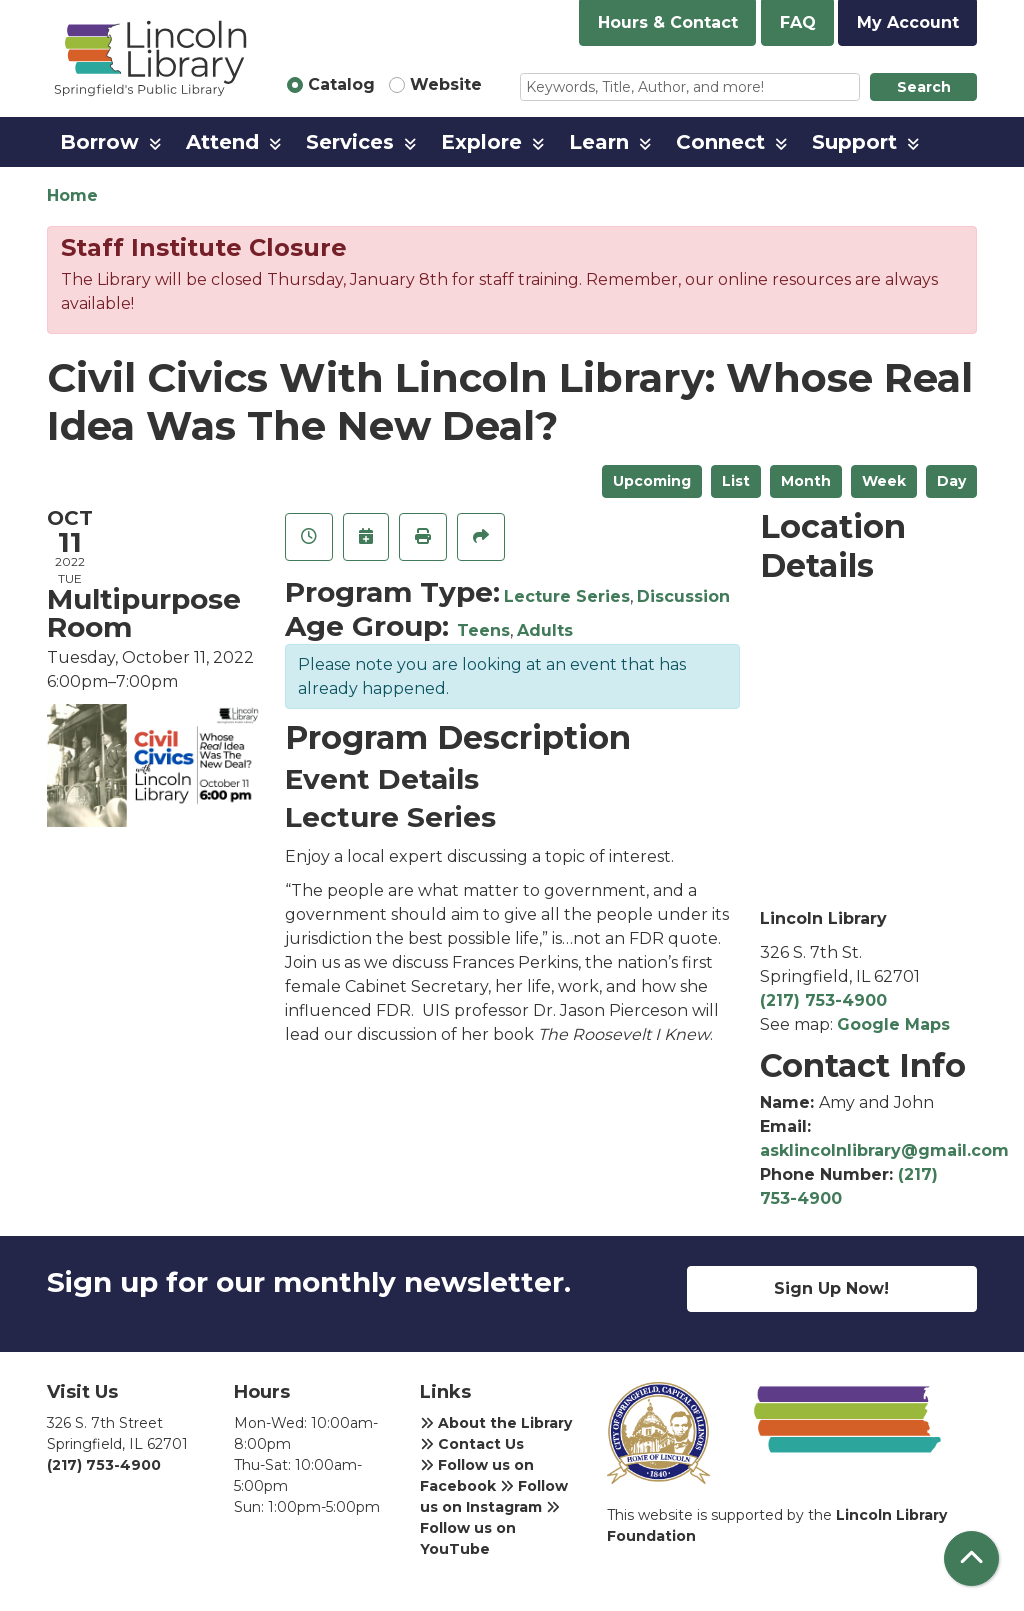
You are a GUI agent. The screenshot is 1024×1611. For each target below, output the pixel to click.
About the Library (496, 1423)
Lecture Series (567, 596)
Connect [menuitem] (720, 142)
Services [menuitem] (350, 142)
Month (806, 481)
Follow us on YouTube (490, 1529)
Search (924, 87)
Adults (545, 630)
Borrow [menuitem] (99, 142)
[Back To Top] (971, 1558)
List (736, 481)
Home (72, 195)
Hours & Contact (668, 22)
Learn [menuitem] (599, 142)
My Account (908, 22)
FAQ (798, 22)
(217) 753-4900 (823, 1000)
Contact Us (472, 1444)
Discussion (683, 596)
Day (951, 481)
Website (446, 84)
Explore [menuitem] (481, 142)
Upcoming (652, 481)
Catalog (341, 84)
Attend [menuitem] (222, 142)
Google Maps (893, 1024)
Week (884, 481)
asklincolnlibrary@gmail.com (884, 1150)
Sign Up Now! (831, 1288)
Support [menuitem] (854, 142)
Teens (483, 630)
